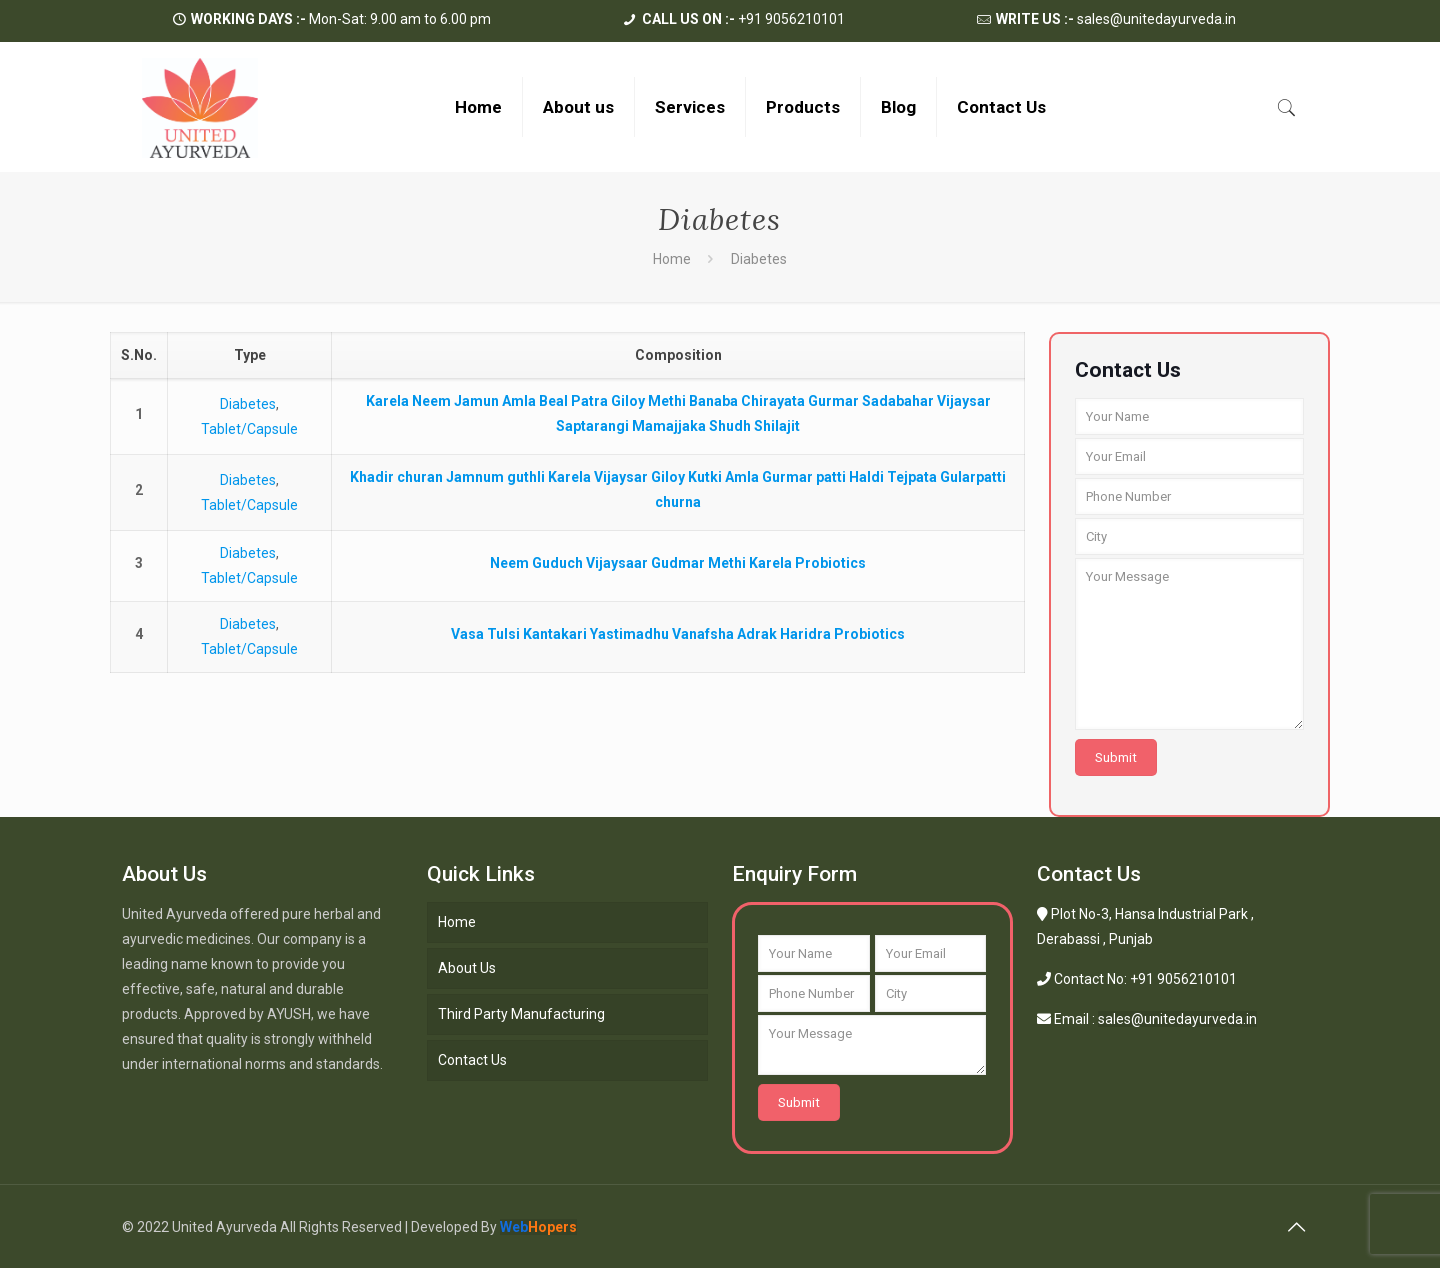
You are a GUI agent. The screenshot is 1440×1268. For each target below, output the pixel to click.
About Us (467, 968)
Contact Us (472, 1060)
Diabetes (248, 404)
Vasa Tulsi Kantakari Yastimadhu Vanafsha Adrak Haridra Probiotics (678, 634)
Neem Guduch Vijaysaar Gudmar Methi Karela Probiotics (678, 563)
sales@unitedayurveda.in (1116, 19)
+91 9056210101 (743, 19)
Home (672, 259)
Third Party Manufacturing (521, 1014)
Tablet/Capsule (249, 429)
